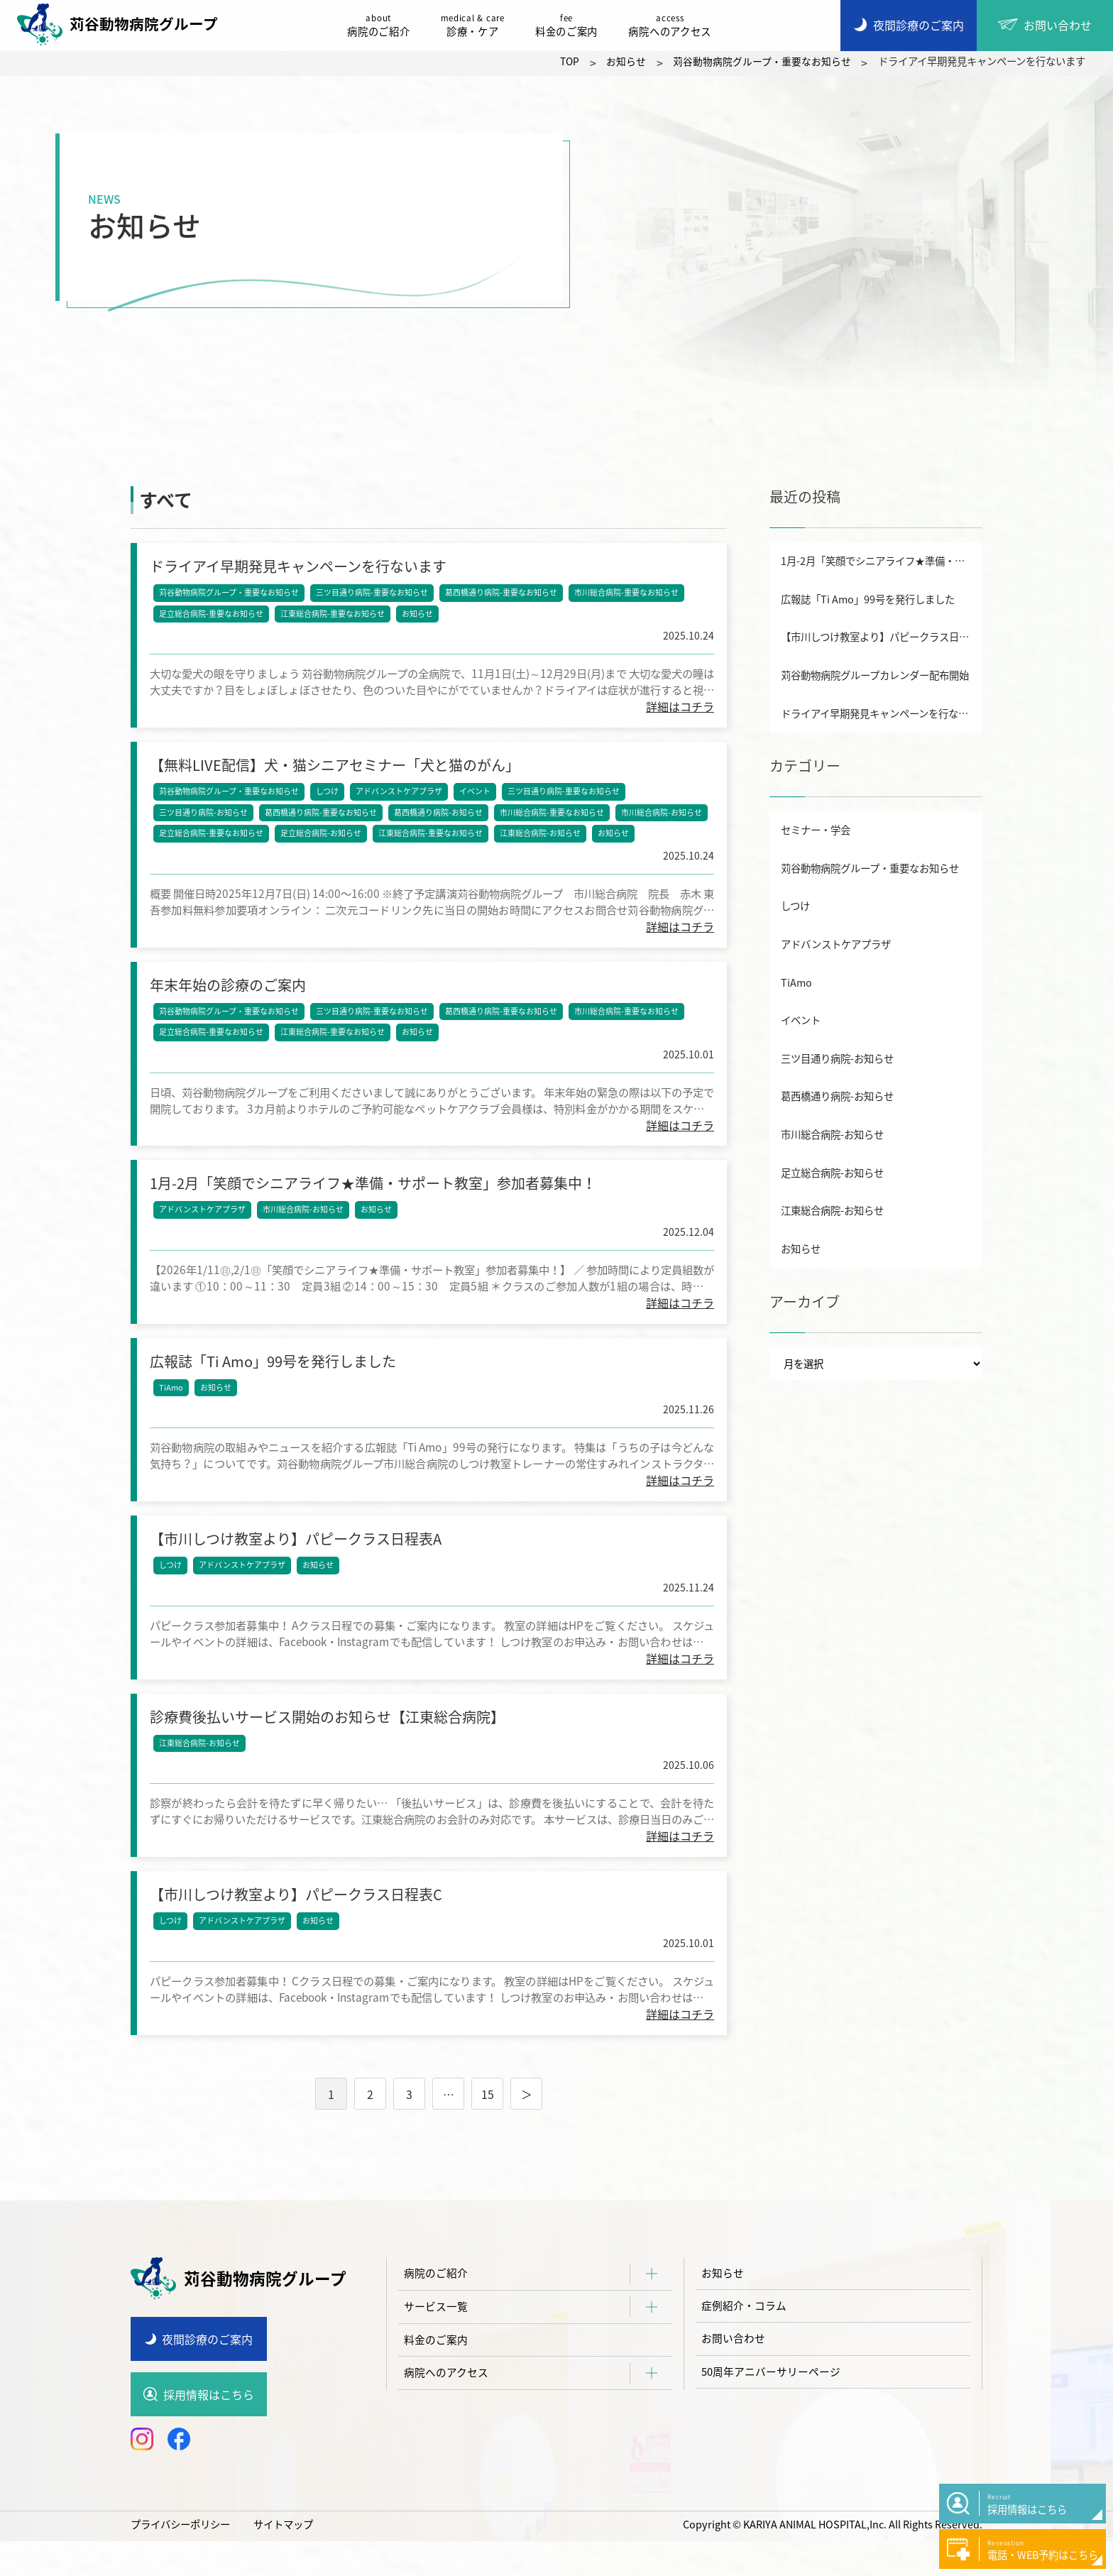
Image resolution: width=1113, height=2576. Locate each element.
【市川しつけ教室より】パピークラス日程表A (881, 637)
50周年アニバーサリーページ (775, 2412)
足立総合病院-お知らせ (322, 839)
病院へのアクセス (674, 25)
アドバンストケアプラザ (400, 797)
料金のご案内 (570, 25)
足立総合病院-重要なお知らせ (212, 615)
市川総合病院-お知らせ (663, 818)
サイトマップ (283, 2559)
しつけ (328, 797)
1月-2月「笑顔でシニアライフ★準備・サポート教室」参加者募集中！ (881, 561)
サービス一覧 (438, 2343)
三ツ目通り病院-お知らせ (204, 818)
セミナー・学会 (815, 830)
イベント (476, 797)
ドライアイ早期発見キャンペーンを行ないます (881, 713)
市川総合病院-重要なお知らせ (628, 594)
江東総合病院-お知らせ (541, 839)
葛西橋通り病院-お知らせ (439, 818)
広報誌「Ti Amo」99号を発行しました (868, 599)
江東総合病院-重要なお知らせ (334, 615)
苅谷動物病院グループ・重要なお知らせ (230, 594)
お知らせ (418, 615)
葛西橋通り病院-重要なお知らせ (502, 594)
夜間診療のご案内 (207, 2373)
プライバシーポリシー (180, 2559)
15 (487, 2128)
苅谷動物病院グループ (121, 25)
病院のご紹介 (382, 25)
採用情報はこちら (208, 2429)
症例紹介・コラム (746, 2343)
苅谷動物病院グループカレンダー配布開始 (875, 675)
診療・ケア (476, 25)
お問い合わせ (735, 2377)
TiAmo (172, 1406)
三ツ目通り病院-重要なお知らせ (373, 594)
